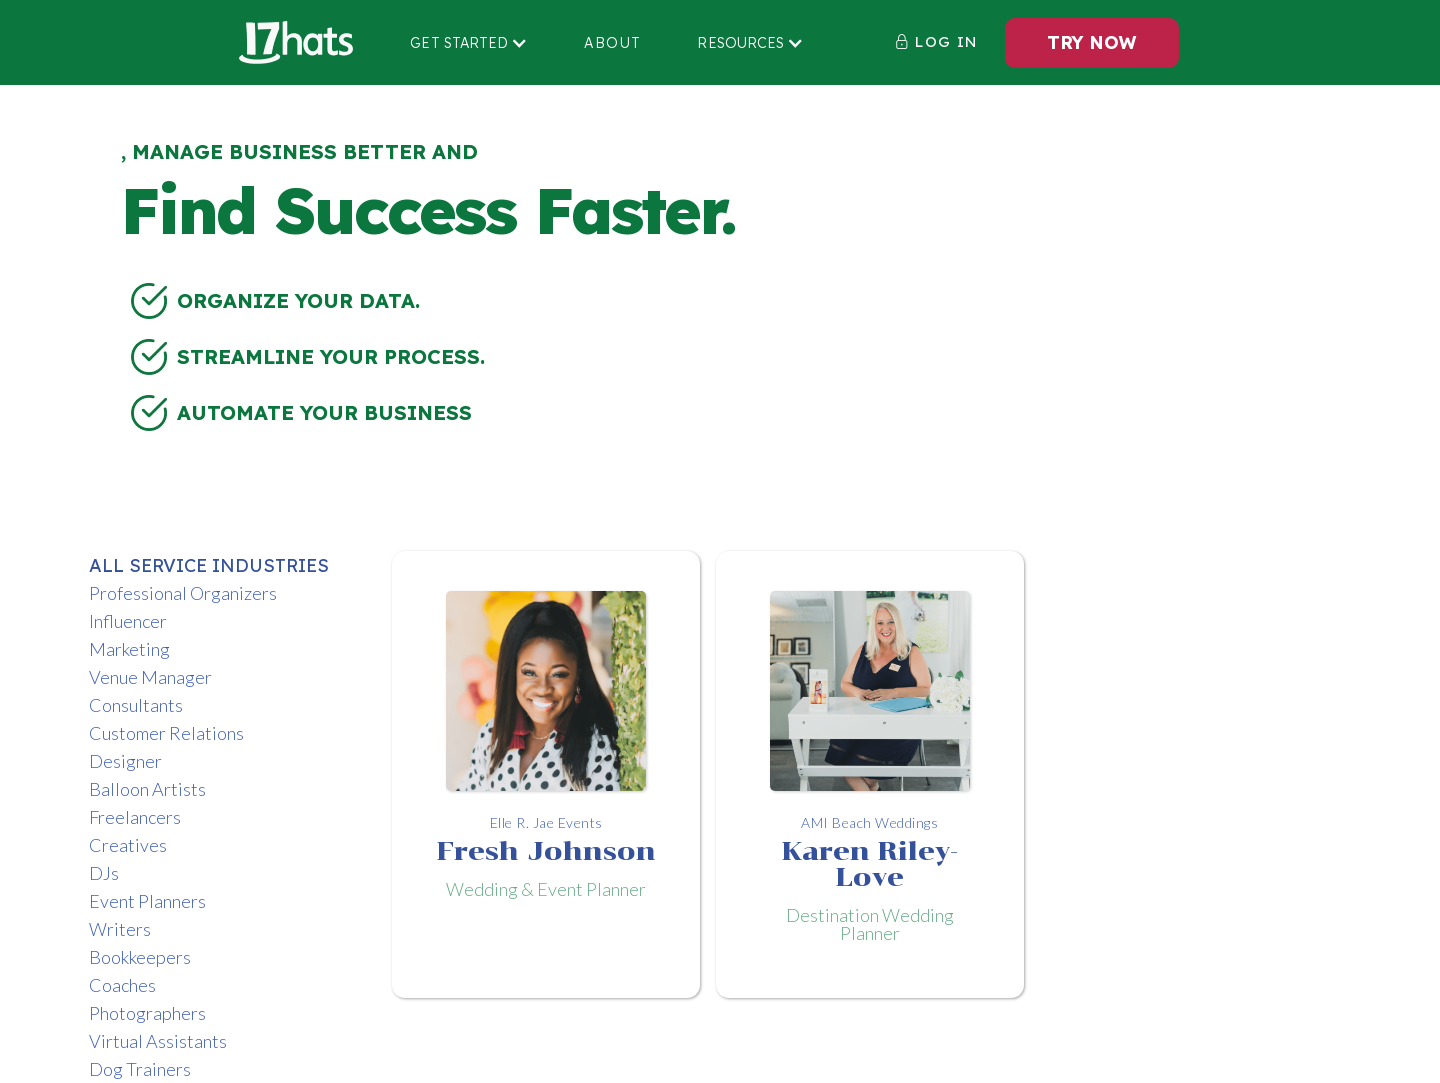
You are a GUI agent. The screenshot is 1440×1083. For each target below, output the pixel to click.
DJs (104, 873)
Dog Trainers (140, 1069)
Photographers (147, 1013)
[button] (469, 43)
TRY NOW (1092, 42)
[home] (296, 43)
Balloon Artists (147, 789)
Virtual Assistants (158, 1041)
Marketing (129, 649)
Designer (125, 761)
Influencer (128, 621)
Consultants (136, 705)
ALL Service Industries (209, 565)
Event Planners (147, 901)
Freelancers (135, 817)
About (612, 43)
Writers (120, 929)
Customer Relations (166, 733)
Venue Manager (150, 677)
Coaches (122, 985)
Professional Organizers (183, 593)
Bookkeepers (140, 957)
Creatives (128, 845)
